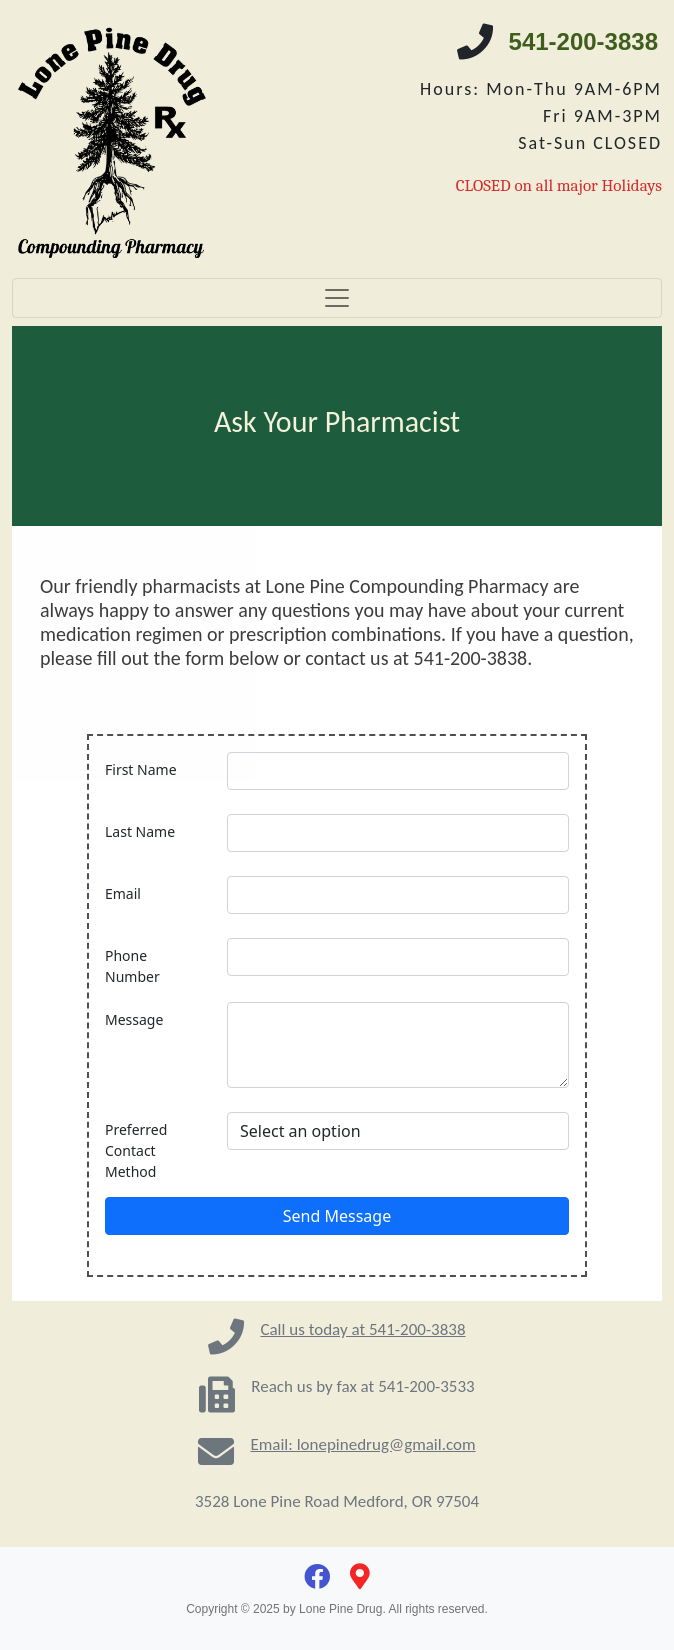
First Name (141, 769)
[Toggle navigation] (337, 298)
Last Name (140, 831)
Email (123, 893)
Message (134, 1019)
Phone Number (132, 966)
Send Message (337, 1216)
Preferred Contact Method (136, 1150)
